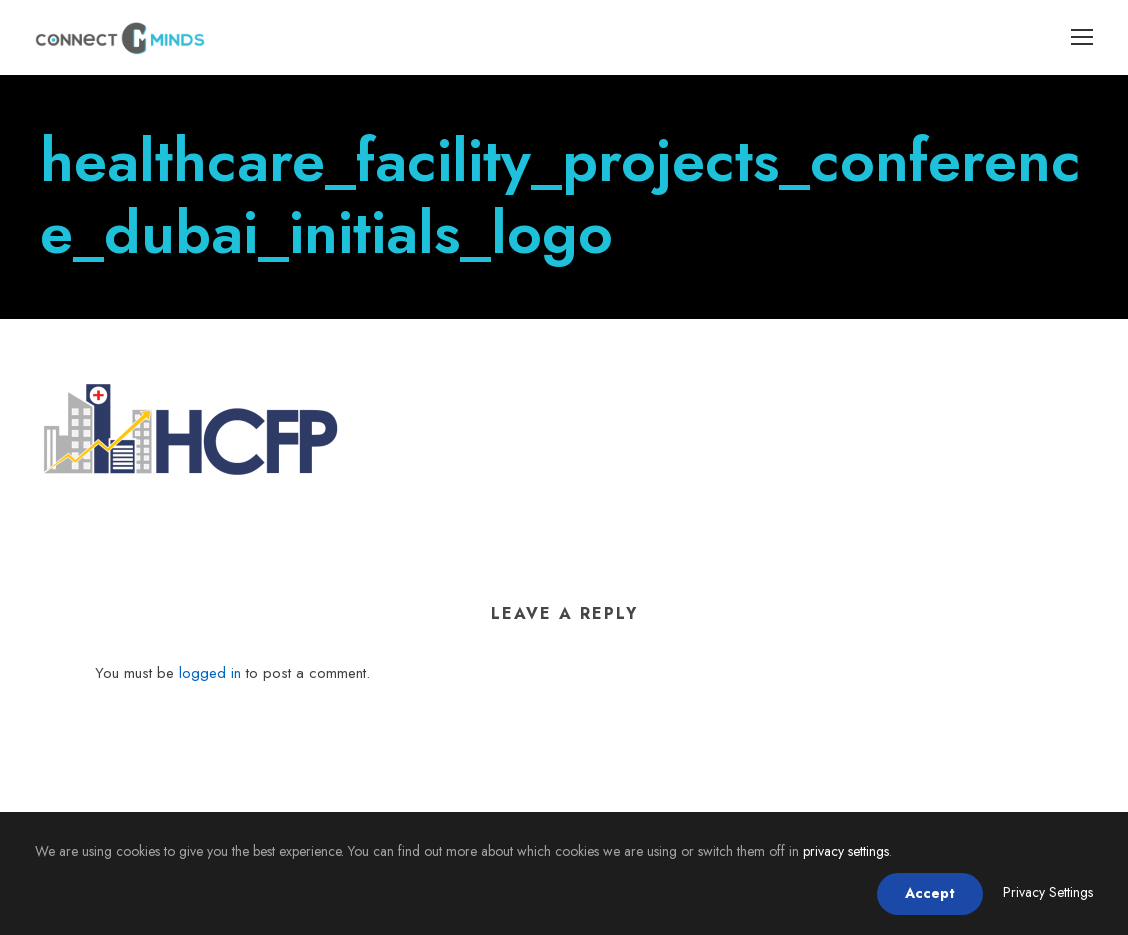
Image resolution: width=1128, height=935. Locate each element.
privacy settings (846, 851)
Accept (930, 893)
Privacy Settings (1048, 892)
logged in (210, 673)
